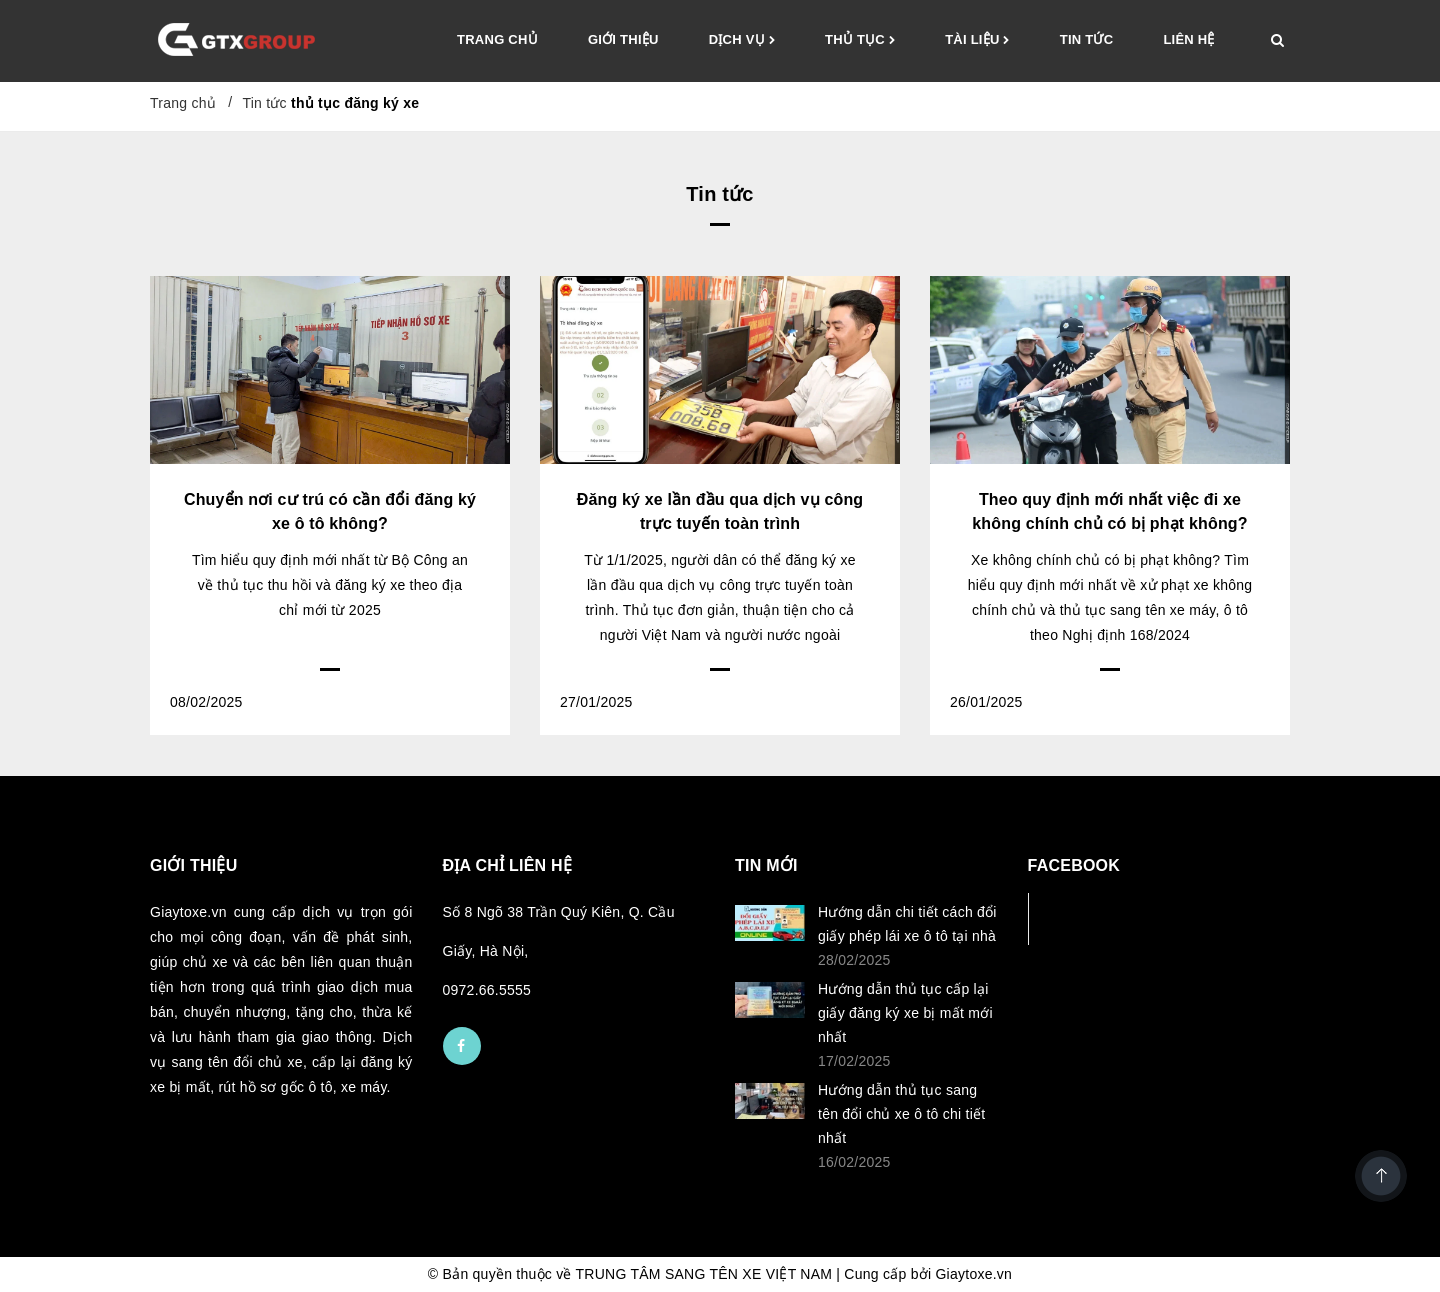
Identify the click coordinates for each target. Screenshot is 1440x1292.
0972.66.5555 (487, 990)
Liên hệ (1188, 39)
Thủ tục (860, 41)
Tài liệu (977, 41)
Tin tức (1087, 39)
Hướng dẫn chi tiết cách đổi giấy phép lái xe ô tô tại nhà (907, 924)
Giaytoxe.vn (973, 1274)
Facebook (1094, 918)
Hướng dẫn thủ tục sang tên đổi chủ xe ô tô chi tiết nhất (901, 1114)
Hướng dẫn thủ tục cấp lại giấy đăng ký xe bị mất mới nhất (905, 1013)
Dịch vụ (742, 41)
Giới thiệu (623, 39)
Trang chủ (497, 39)
